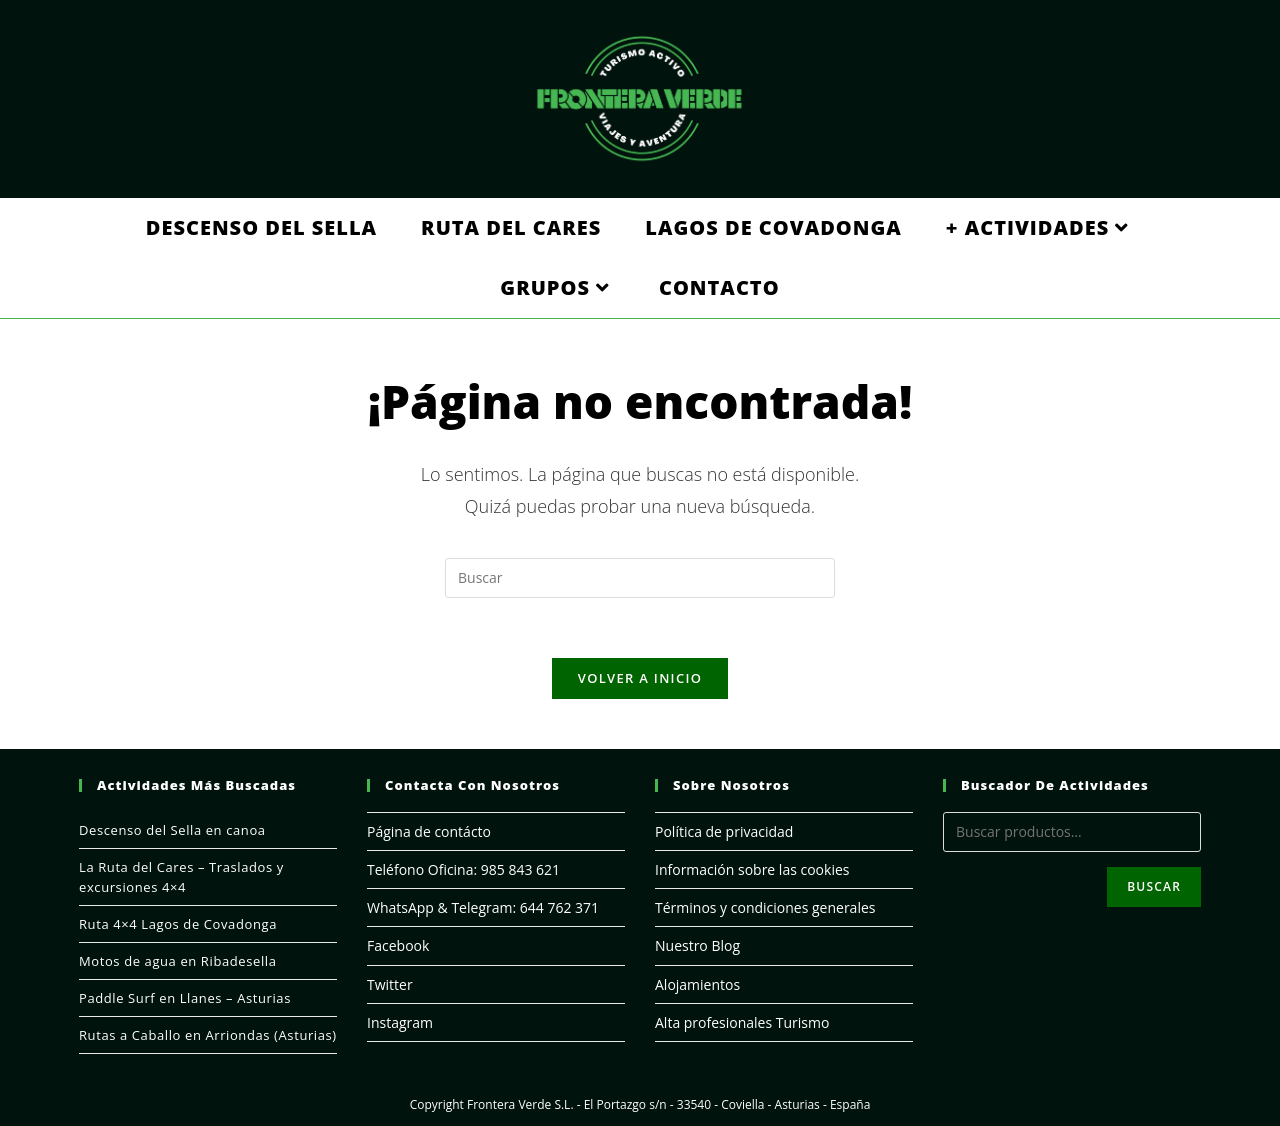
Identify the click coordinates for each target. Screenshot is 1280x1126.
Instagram (400, 1022)
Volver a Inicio (640, 678)
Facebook (398, 945)
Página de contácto (429, 831)
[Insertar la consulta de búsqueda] (640, 578)
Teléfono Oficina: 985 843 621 (463, 869)
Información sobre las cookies (752, 869)
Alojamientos (697, 984)
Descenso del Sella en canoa (172, 830)
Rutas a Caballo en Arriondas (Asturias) (208, 1035)
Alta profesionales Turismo (742, 1022)
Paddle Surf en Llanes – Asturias (185, 998)
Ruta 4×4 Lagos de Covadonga (178, 924)
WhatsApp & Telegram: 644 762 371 (483, 907)
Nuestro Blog (697, 945)
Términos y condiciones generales (765, 907)
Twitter (390, 984)
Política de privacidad (724, 831)
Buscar (1154, 886)
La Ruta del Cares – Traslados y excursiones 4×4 (181, 877)
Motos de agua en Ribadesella (178, 961)
